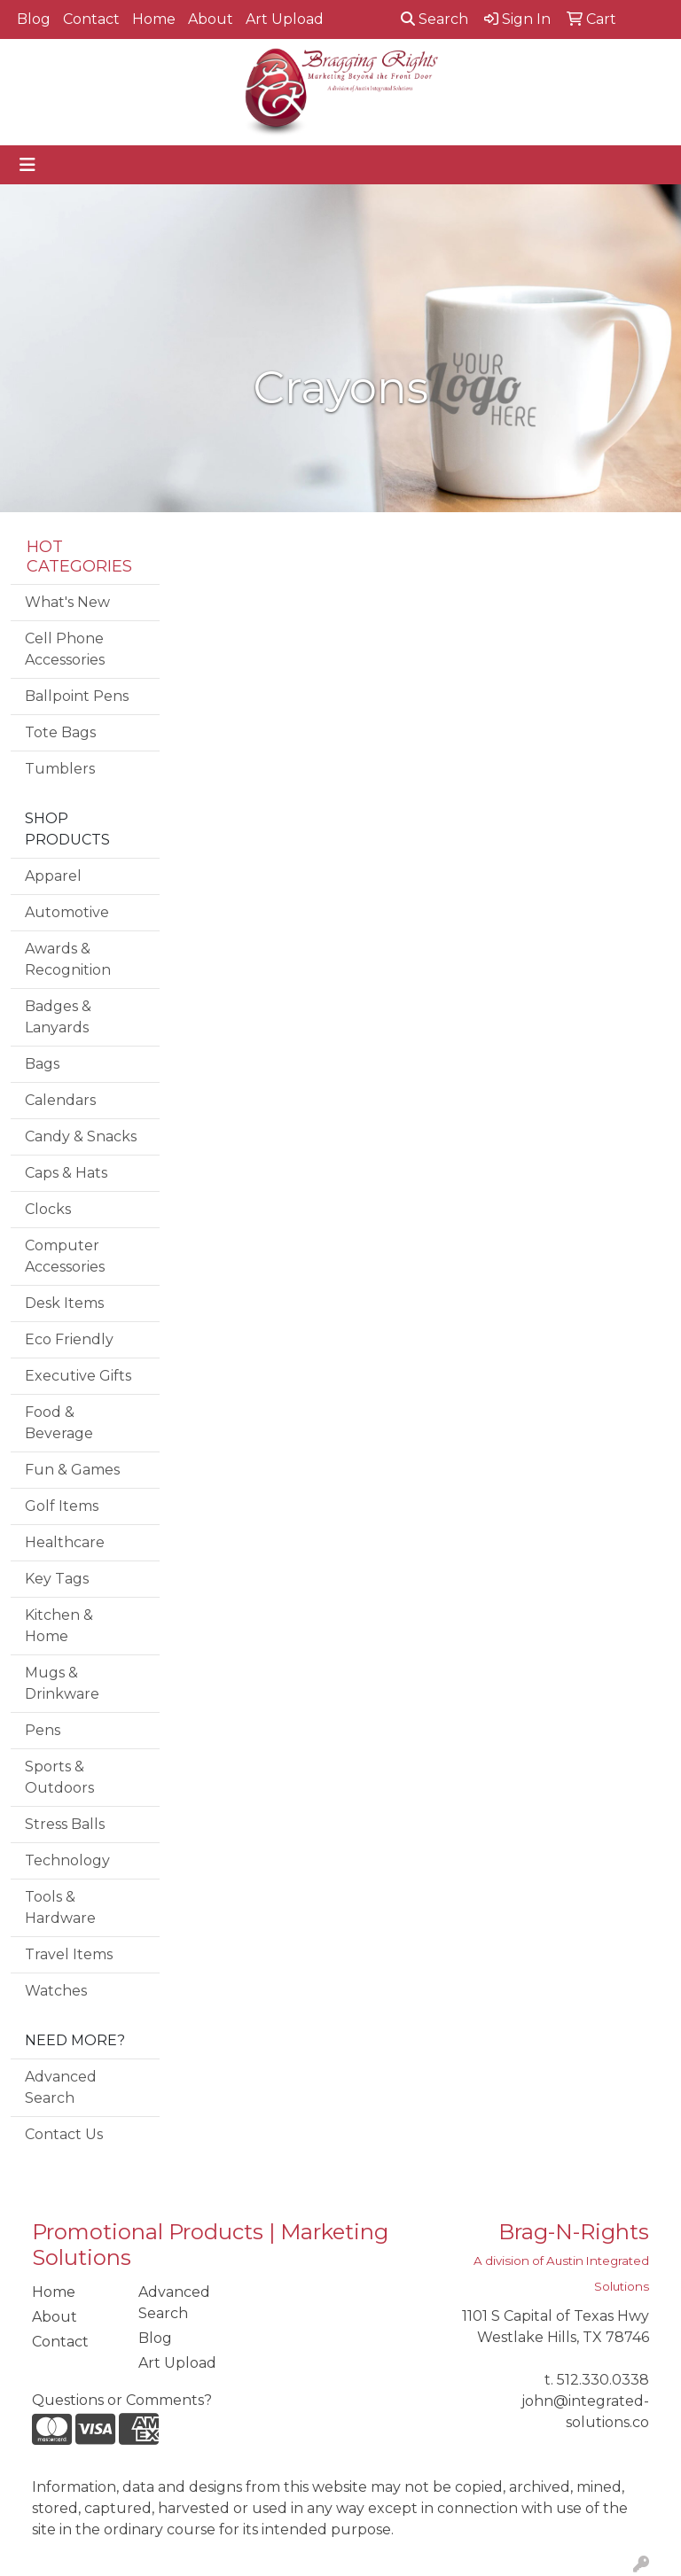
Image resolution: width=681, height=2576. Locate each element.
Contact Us (64, 2134)
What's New (67, 602)
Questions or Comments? (122, 2400)
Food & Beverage (59, 1423)
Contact (91, 19)
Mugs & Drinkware (62, 1683)
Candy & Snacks (81, 1136)
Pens (42, 1730)
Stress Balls (65, 1824)
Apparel (53, 876)
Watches (56, 1990)
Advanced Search (61, 2087)
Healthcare (65, 1542)
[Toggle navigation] (27, 164)
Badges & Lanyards (58, 1017)
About (210, 19)
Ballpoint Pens (77, 696)
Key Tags (57, 1578)
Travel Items (69, 1954)
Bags (42, 1063)
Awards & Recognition (68, 959)
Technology (67, 1860)
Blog (34, 19)
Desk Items (64, 1303)
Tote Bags (60, 732)
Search (434, 19)
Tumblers (60, 768)
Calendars (60, 1100)
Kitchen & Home (59, 1626)
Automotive (67, 912)
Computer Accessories (65, 1256)
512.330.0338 (603, 2379)
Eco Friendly (69, 1339)
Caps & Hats (66, 1172)
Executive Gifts (78, 1375)
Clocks (48, 1209)
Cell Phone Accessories (65, 649)
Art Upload (285, 19)
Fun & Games (72, 1469)
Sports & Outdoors (59, 1777)
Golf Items (61, 1506)
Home (154, 19)
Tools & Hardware (60, 1907)
